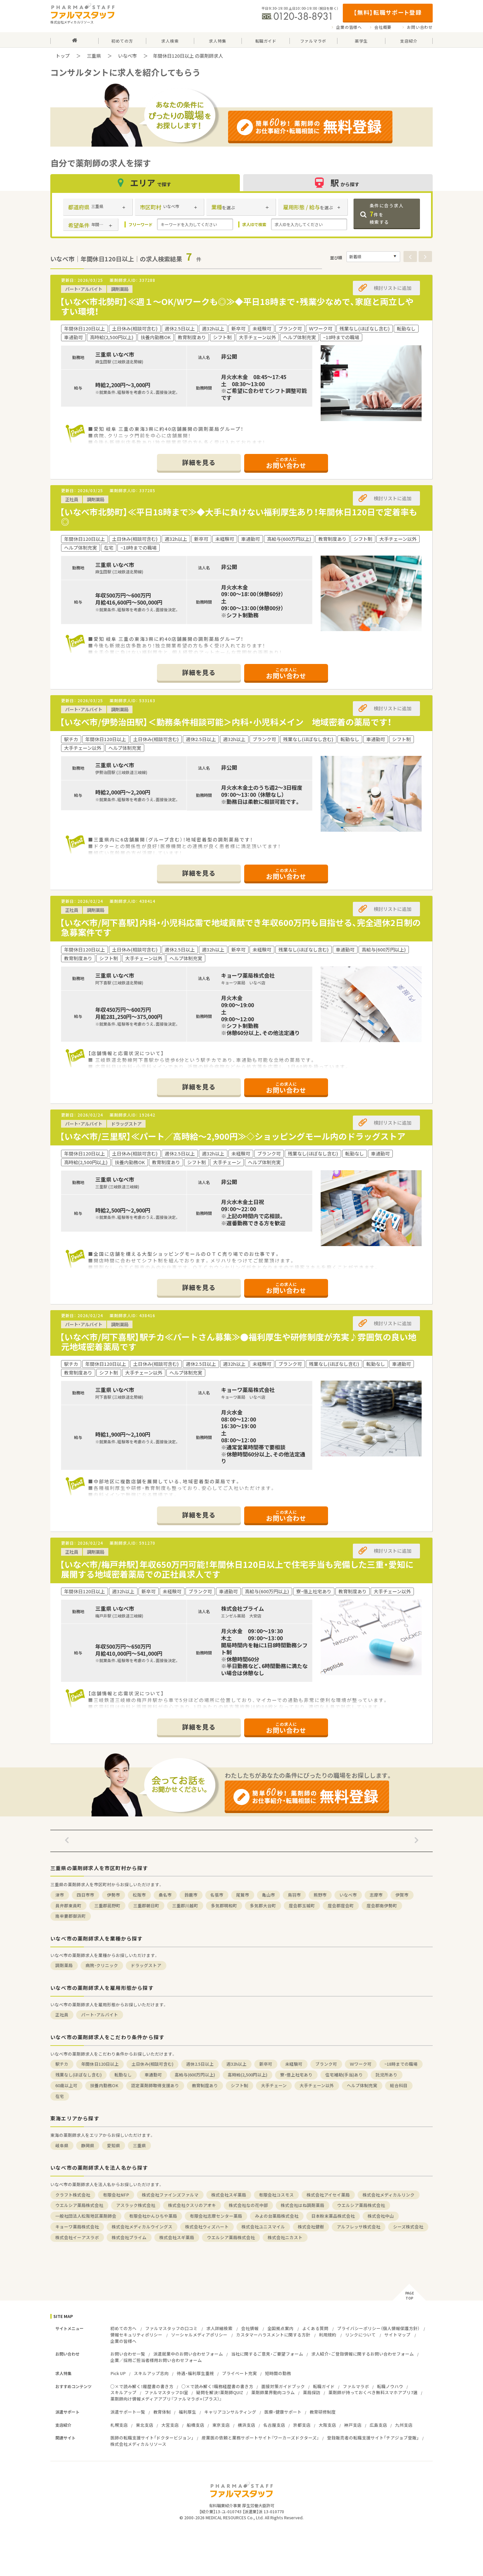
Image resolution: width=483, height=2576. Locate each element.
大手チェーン (274, 2085)
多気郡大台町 (263, 1905)
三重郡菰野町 (107, 1905)
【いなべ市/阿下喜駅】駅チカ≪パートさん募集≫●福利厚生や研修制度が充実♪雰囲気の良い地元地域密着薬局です (238, 1342)
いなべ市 (127, 55)
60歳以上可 (66, 2085)
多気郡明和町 (224, 1905)
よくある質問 (315, 2328)
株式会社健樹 (311, 2226)
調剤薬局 (64, 1965)
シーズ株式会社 (408, 2226)
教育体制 (162, 2412)
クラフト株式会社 (72, 2195)
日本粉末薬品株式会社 (333, 2216)
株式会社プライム (129, 2237)
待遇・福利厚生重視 (195, 2373)
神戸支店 (353, 2425)
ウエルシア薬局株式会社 (79, 2205)
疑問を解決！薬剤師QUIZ (219, 2392)
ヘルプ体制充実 (362, 2085)
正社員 (61, 2014)
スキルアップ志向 (151, 2373)
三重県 (94, 55)
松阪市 (139, 1895)
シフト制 (239, 2085)
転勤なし (123, 2074)
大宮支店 (170, 2425)
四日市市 (85, 1895)
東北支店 (144, 2425)
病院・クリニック (102, 1965)
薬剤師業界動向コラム (273, 2392)
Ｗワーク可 (361, 2064)
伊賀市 (402, 1895)
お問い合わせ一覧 (127, 2354)
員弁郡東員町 (68, 1905)
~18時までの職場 (401, 2064)
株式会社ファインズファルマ (170, 2195)
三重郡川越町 (185, 1905)
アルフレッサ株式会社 (358, 2226)
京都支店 (302, 2425)
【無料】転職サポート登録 (388, 12)
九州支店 (404, 2425)
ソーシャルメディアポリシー (199, 2334)
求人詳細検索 (219, 2328)
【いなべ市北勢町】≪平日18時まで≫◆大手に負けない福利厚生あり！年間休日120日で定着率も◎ (238, 517)
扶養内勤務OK (104, 2085)
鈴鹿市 (191, 1895)
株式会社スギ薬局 (228, 2195)
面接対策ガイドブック (283, 2386)
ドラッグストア (146, 1965)
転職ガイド (324, 2386)
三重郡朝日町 (146, 1905)
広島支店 (378, 2425)
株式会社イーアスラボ (77, 2237)
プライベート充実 (239, 2373)
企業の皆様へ (349, 27)
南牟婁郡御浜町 (70, 1916)
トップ (63, 55)
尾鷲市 (242, 1895)
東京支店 (221, 2425)
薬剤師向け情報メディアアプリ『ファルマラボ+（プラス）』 (166, 2398)
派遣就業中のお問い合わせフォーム (188, 2354)
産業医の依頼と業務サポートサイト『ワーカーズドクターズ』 (260, 2437)
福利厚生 (187, 2412)
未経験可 (294, 2064)
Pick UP (118, 2373)
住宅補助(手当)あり (344, 2074)
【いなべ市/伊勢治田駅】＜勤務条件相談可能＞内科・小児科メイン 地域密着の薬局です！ (226, 722)
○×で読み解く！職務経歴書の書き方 (217, 2386)
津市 (59, 1895)
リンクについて (360, 2334)
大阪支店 (327, 2425)
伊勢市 (113, 1895)
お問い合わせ (420, 27)
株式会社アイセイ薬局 (328, 2195)
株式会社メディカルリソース (138, 2444)
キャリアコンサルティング (230, 2412)
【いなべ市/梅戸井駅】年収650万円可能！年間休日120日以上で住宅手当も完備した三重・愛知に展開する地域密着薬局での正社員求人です (237, 1569)
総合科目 (399, 2085)
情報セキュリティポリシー (136, 2334)
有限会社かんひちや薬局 (153, 2216)
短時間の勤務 (278, 2373)
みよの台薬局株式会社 (277, 2216)
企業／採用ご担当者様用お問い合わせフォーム (156, 2360)
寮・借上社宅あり (296, 2074)
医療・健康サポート (283, 2412)
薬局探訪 (311, 2392)
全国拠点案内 (280, 2328)
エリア (145, 182)
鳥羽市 (294, 1895)
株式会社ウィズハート (207, 2226)
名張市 (216, 1895)
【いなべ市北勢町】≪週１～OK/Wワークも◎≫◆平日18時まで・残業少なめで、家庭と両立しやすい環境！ (237, 306)
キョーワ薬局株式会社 (77, 2226)
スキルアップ (123, 2392)
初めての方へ (123, 2328)
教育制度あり (205, 2085)
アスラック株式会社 (135, 2205)
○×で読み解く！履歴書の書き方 (141, 2386)
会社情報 (250, 2328)
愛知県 (113, 2145)
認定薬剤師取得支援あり (155, 2085)
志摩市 (376, 1895)
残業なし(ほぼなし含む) (78, 2074)
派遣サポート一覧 (127, 2412)
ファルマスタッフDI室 (166, 2392)
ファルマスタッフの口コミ (171, 2328)
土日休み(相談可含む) (152, 2064)
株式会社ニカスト (285, 2237)
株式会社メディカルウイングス (142, 2226)
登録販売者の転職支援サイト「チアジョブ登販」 (373, 2437)
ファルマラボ (356, 2386)
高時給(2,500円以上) (247, 2074)
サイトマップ (397, 2334)
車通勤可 (153, 2074)
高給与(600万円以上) (195, 2074)
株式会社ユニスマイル (263, 2226)
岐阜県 (61, 2145)
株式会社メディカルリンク (389, 2195)
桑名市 (165, 1895)
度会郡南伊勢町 (382, 1905)
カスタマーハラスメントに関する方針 (273, 2334)
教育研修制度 (323, 2412)
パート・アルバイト (99, 2014)
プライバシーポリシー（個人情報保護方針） (378, 2328)
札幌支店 (119, 2425)
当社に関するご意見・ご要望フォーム (267, 2354)
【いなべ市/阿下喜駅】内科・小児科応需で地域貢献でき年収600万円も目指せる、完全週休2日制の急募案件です (240, 927)
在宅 (59, 2096)
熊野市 (320, 1895)
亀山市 (268, 1895)
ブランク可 (326, 2064)
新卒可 (265, 2064)
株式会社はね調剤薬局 (302, 2205)
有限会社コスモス (276, 2195)
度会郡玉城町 (302, 1905)
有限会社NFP (116, 2195)
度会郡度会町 (341, 1905)
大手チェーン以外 (317, 2085)
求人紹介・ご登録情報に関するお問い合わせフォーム (362, 2354)
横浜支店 (246, 2425)
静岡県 (87, 2145)
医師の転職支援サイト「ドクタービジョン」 (152, 2437)
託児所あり (386, 2074)
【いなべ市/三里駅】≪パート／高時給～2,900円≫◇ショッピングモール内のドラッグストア (233, 1136)
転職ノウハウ (390, 2386)
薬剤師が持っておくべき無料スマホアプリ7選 (373, 2392)
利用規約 (327, 2334)
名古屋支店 (274, 2425)
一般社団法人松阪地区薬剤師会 (85, 2216)
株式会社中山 (381, 2216)
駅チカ (61, 2064)
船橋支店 (195, 2425)
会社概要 (382, 27)
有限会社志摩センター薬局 (216, 2216)
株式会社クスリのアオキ (192, 2205)
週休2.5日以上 (200, 2064)
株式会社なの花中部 (248, 2205)
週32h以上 (236, 2064)
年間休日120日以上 (100, 2064)
